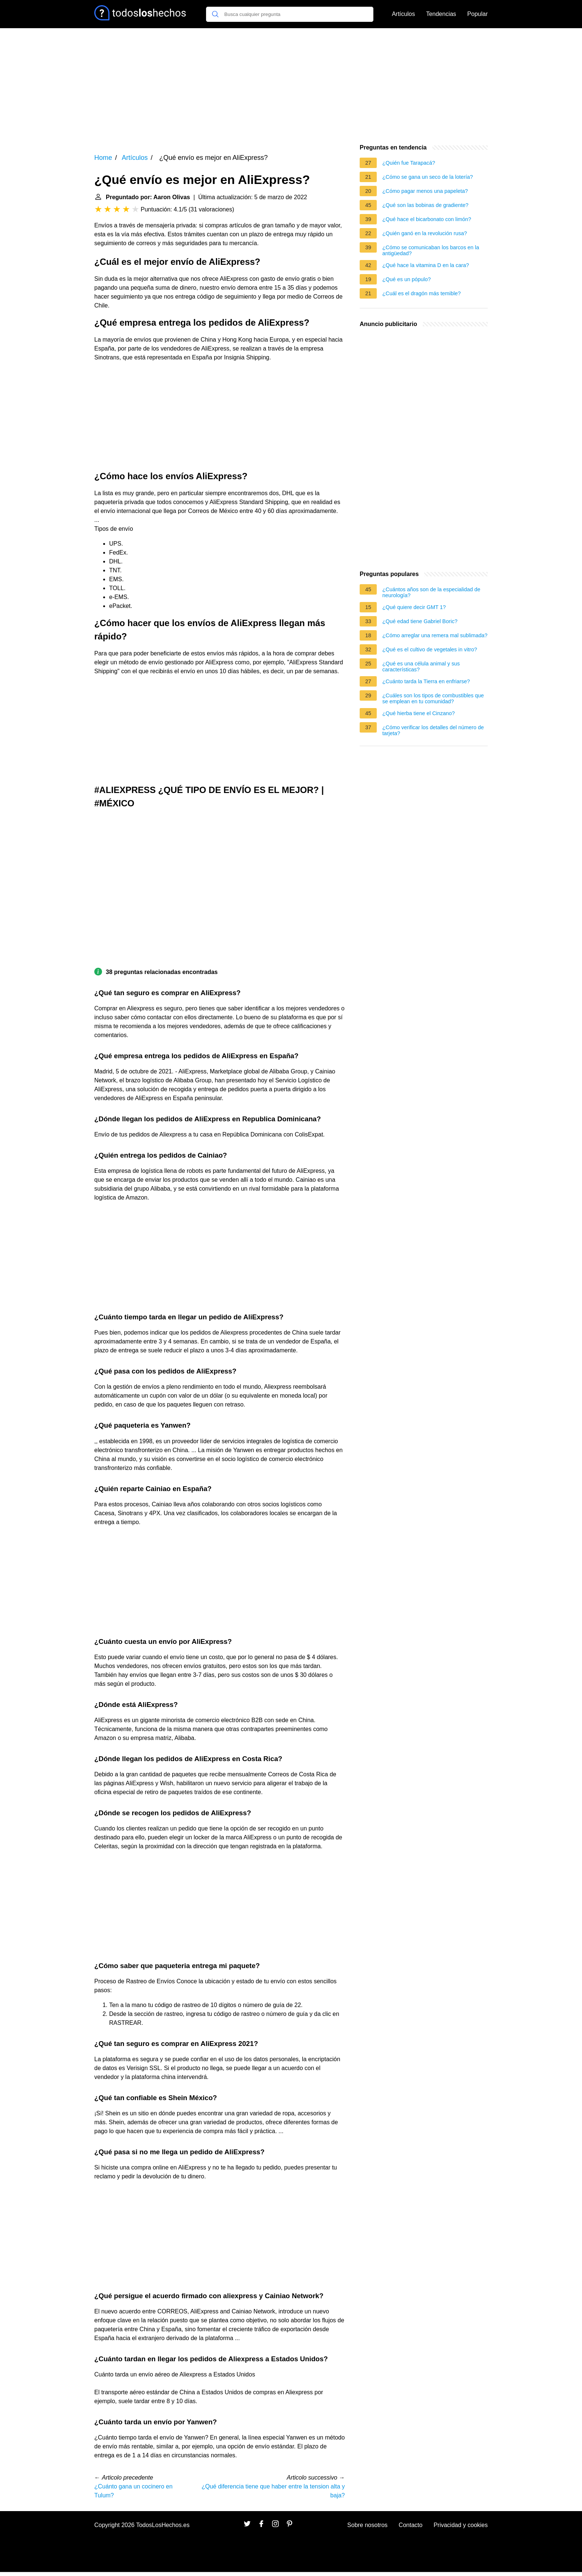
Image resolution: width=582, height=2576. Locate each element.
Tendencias (441, 14)
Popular (477, 14)
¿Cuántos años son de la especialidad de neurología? (431, 592)
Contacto (410, 2525)
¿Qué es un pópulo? (406, 279)
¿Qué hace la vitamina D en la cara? (425, 265)
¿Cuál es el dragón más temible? (421, 293)
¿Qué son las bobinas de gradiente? (425, 205)
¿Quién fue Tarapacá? (408, 163)
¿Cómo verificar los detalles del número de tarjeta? (433, 730)
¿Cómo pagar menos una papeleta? (425, 191)
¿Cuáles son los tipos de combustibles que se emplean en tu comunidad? (433, 698)
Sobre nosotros (367, 2525)
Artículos (403, 14)
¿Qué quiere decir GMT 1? (414, 607)
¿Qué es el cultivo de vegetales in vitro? (429, 649)
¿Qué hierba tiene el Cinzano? (418, 713)
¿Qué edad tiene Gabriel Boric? (419, 621)
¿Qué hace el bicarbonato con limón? (426, 219)
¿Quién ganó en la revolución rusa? (424, 233)
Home (103, 157)
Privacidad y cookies (461, 2525)
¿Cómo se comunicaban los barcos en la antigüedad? (430, 250)
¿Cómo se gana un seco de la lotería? (427, 177)
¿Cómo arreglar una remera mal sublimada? (434, 635)
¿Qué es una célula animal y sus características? (421, 666)
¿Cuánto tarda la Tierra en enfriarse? (426, 681)
